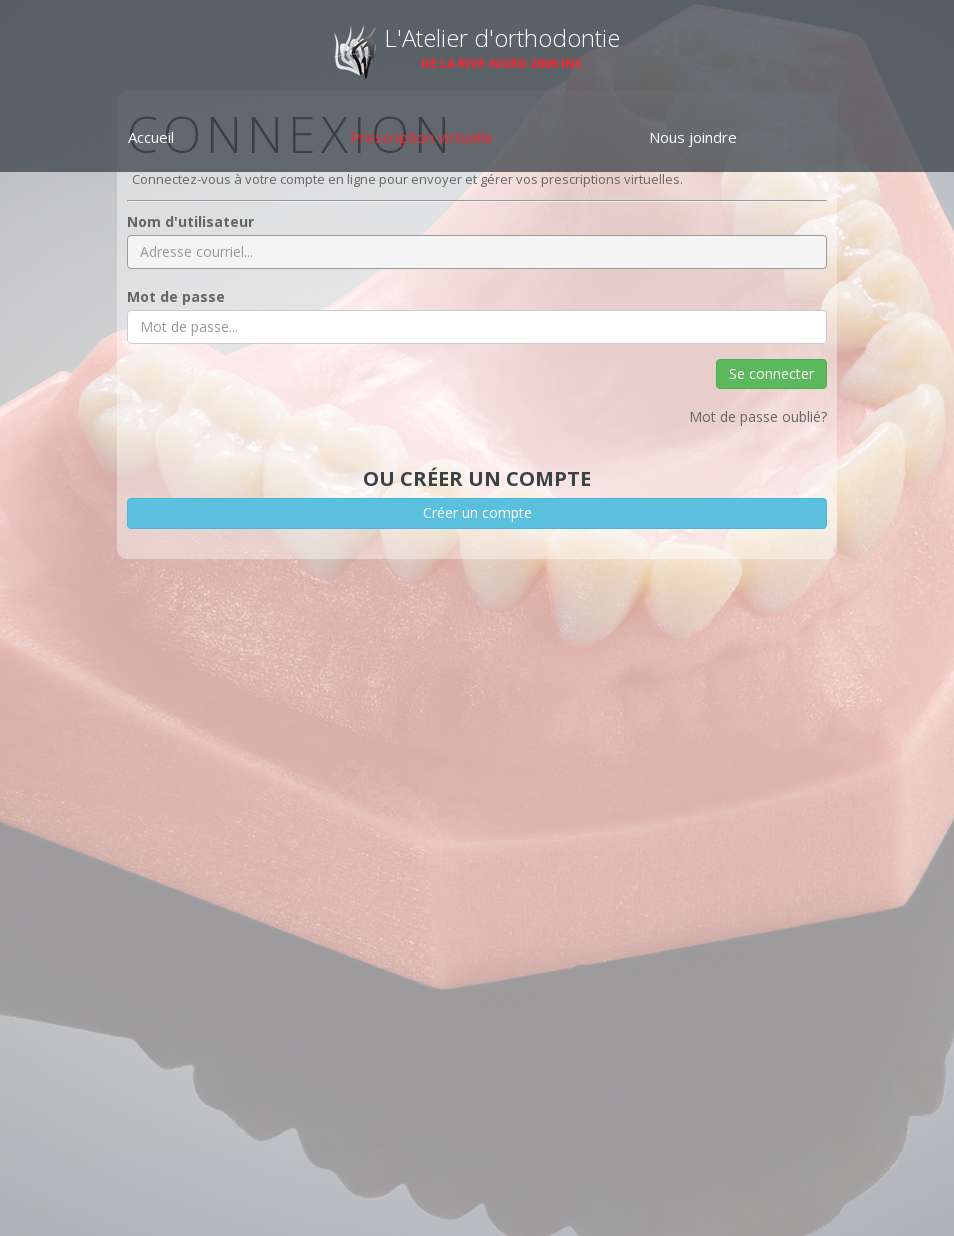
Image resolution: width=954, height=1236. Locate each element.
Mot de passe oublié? (758, 416)
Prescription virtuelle (421, 137)
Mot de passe (176, 296)
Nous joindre (693, 137)
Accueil (151, 137)
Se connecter (771, 373)
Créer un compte (477, 512)
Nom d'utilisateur (190, 221)
